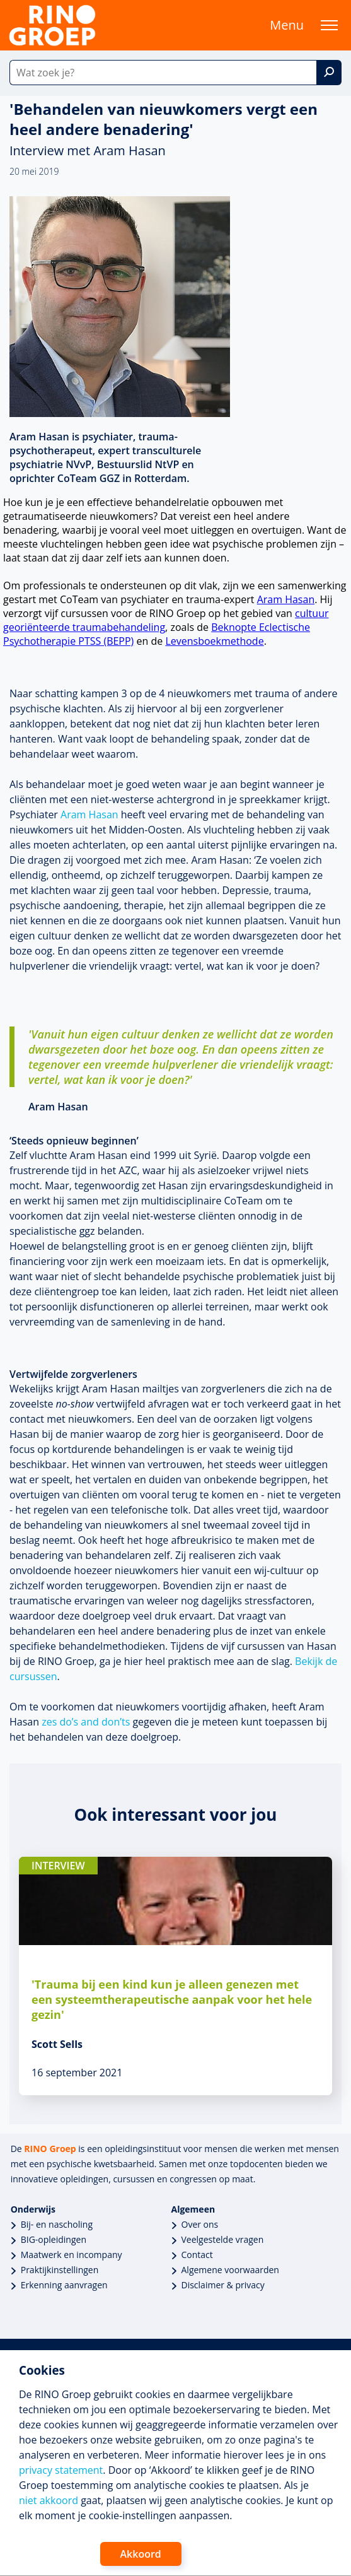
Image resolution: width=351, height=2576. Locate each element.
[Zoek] (329, 72)
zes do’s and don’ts (86, 1722)
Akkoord (140, 2554)
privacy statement (61, 2470)
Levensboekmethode (214, 641)
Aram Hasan (286, 599)
